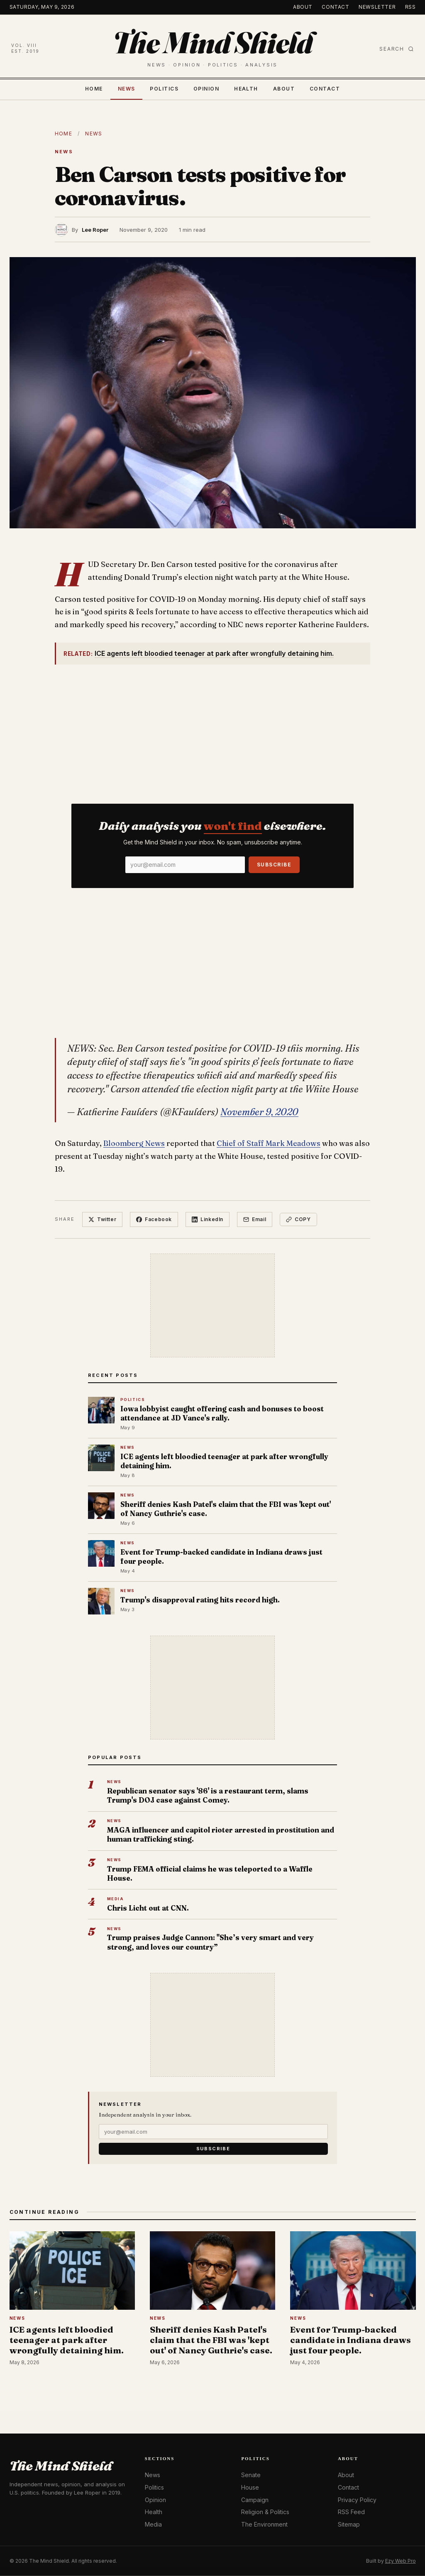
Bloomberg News (134, 1143)
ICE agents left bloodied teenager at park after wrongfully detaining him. (214, 653)
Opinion (206, 89)
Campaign (255, 2499)
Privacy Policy (357, 2499)
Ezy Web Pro (400, 2561)
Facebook (154, 1219)
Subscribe (274, 864)
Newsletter (377, 7)
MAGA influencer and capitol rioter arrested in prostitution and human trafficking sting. (220, 1834)
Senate (251, 2474)
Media (153, 2524)
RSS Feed (351, 2511)
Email (254, 1219)
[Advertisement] (212, 729)
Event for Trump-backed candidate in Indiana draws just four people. (221, 1556)
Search (396, 49)
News (126, 89)
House (250, 2487)
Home (94, 89)
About (303, 7)
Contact (335, 7)
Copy (298, 1219)
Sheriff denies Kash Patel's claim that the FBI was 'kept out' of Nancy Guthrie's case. (225, 1509)
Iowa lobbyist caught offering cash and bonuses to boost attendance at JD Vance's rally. (222, 1413)
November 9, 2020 (259, 1112)
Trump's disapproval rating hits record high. (200, 1599)
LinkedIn (207, 1219)
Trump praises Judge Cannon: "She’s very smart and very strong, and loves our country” (210, 1942)
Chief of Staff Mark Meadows (268, 1143)
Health (246, 89)
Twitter (102, 1219)
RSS (410, 7)
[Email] (185, 864)
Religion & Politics (265, 2511)
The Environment (264, 2524)
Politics (164, 89)
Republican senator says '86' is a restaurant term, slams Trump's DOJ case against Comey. (207, 1795)
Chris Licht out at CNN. (148, 1908)
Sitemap (349, 2524)
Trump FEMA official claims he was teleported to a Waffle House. (210, 1873)
